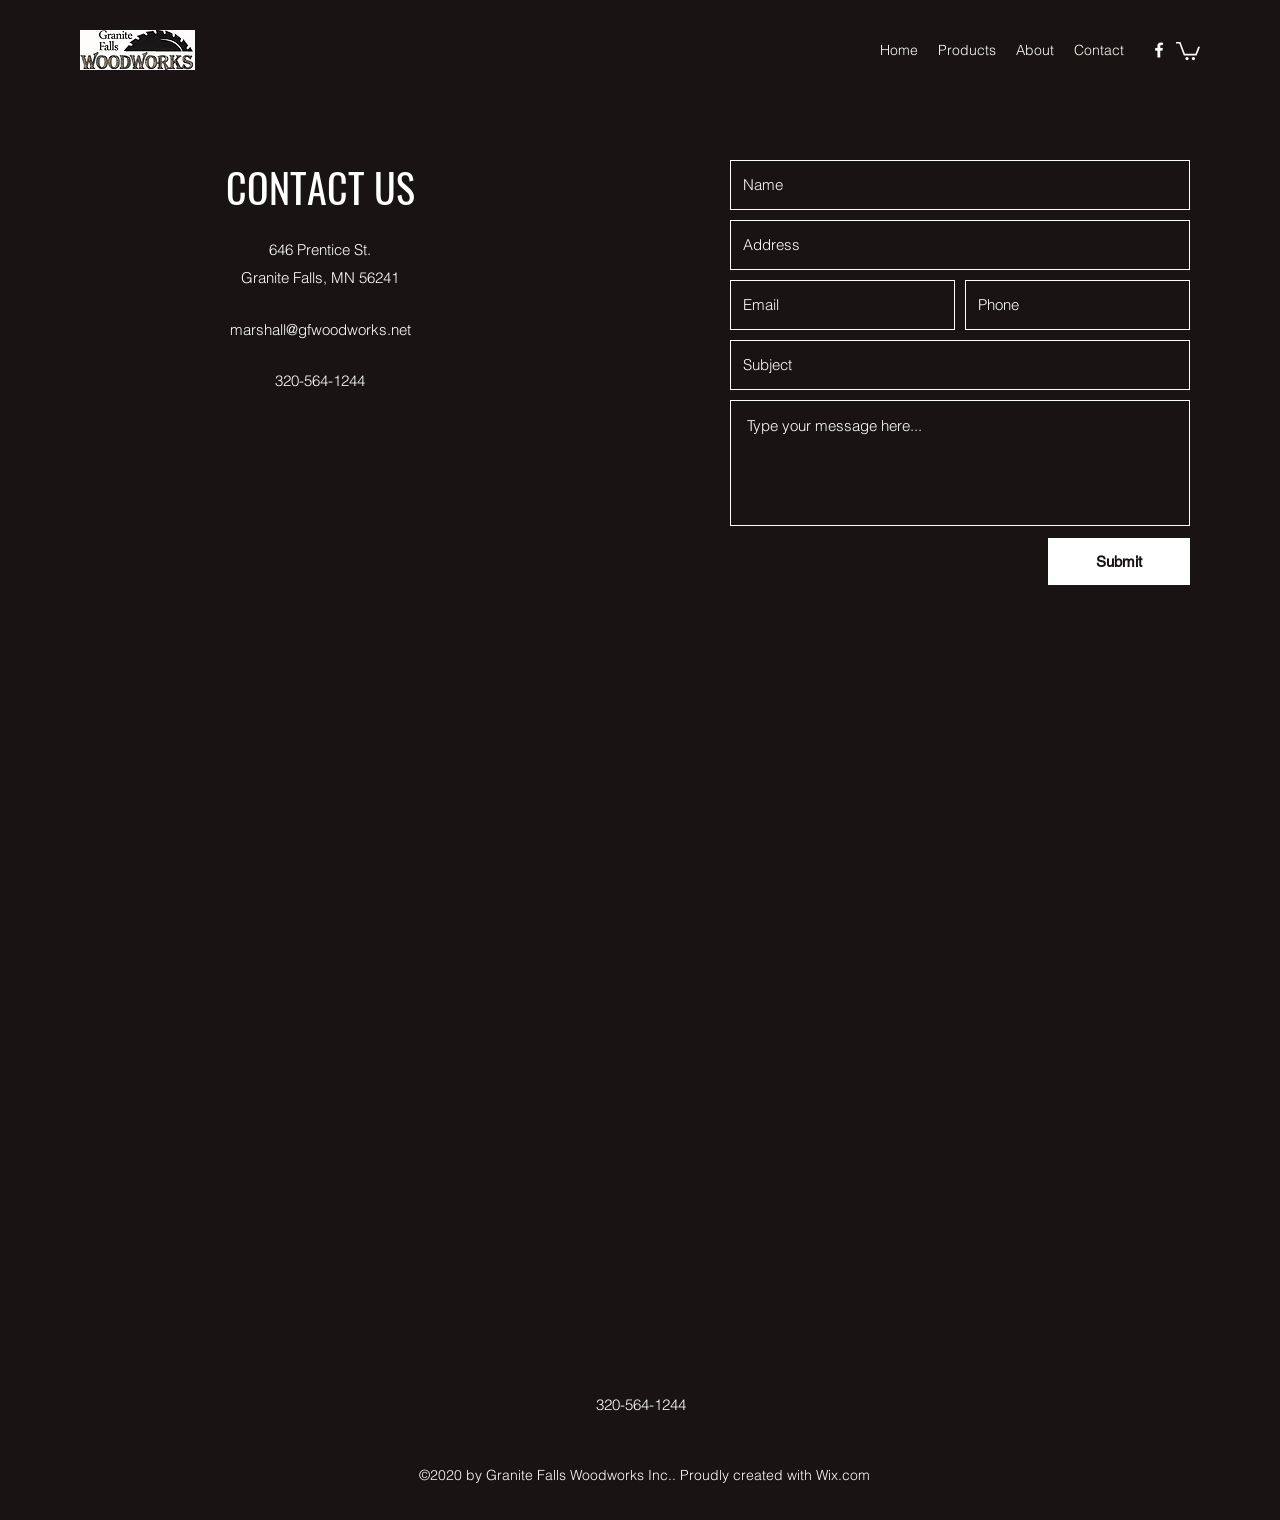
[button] (1188, 50)
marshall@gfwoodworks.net (320, 329)
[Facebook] (1159, 50)
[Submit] (1119, 561)
